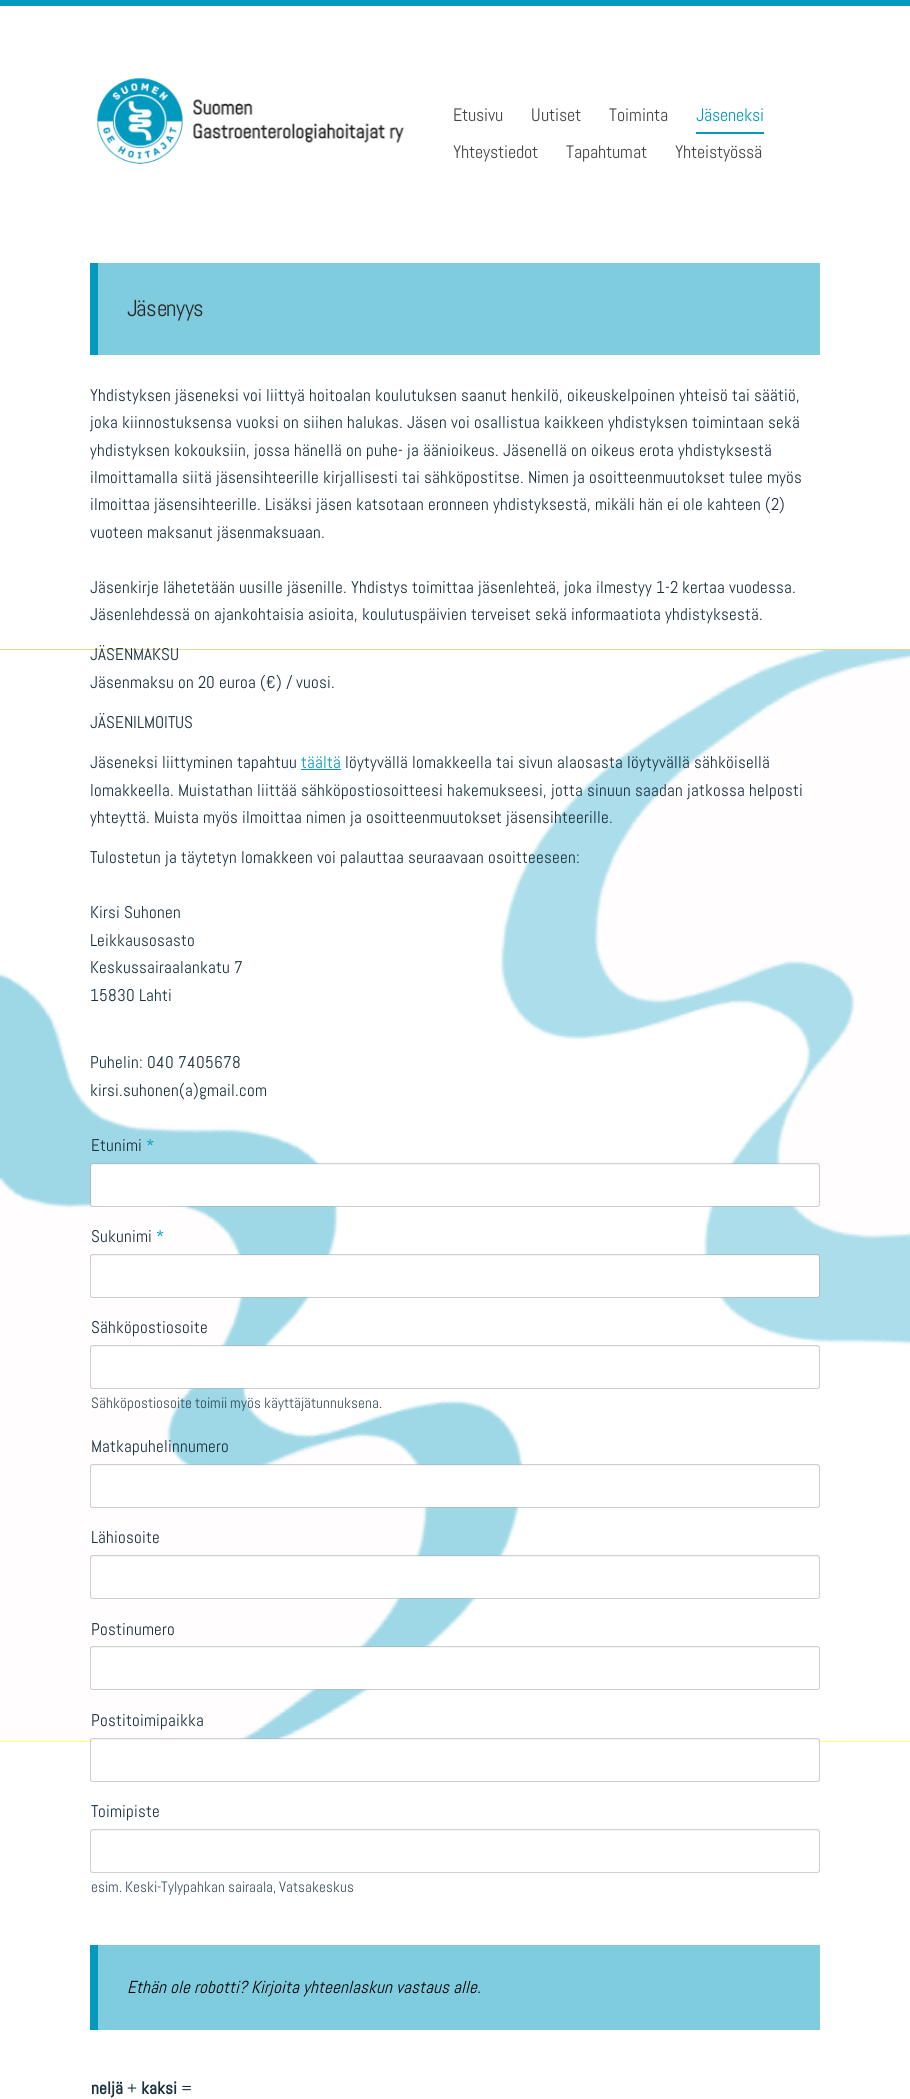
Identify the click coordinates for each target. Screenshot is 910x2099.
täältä (321, 762)
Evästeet (580, 2049)
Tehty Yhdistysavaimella (762, 2047)
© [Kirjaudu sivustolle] (99, 2048)
